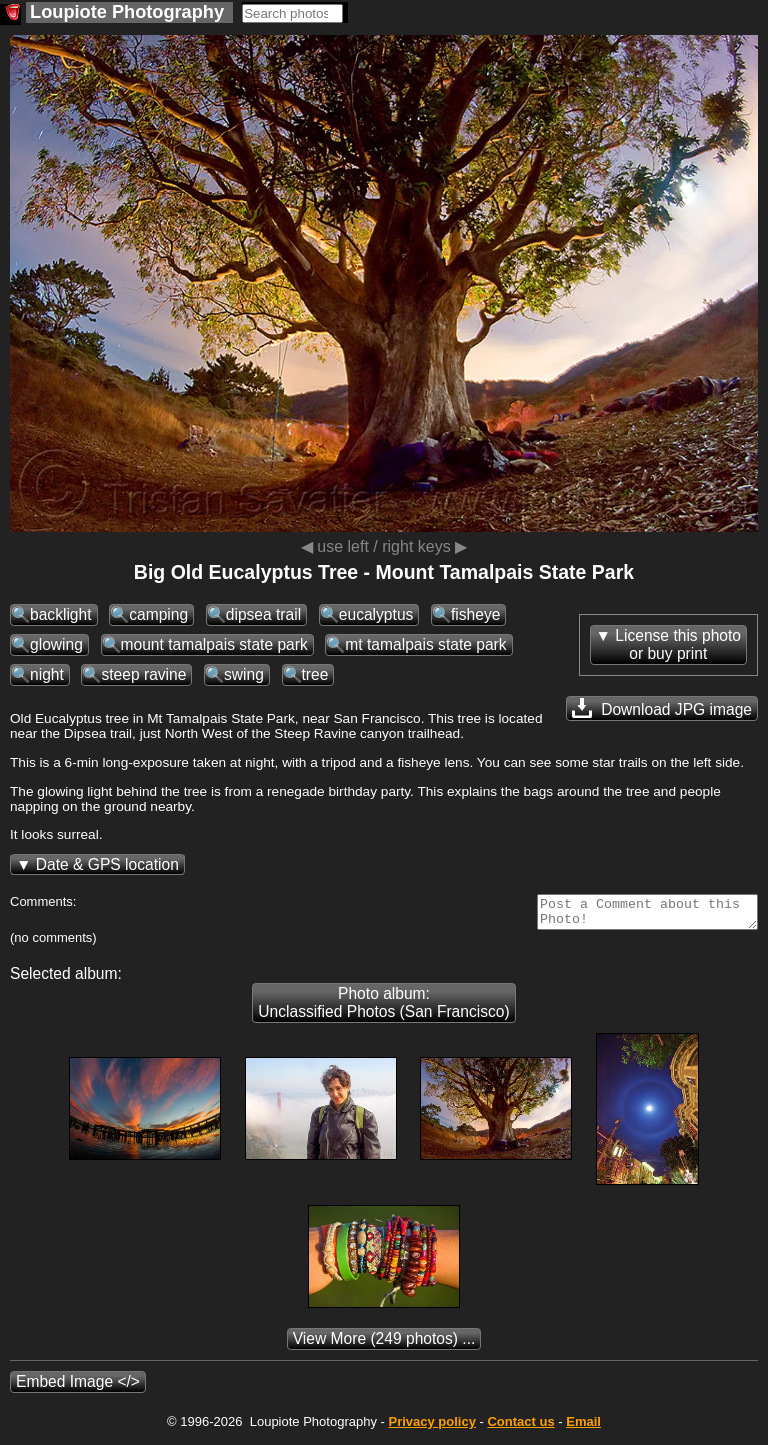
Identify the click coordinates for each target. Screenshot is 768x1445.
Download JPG (662, 708)
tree (315, 674)
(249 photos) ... (384, 1344)
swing (244, 674)
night (47, 674)
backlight (61, 614)
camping (158, 614)
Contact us (520, 1427)
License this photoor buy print (678, 644)
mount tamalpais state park (214, 644)
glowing (56, 644)
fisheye (475, 614)
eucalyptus (376, 614)
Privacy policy (431, 1427)
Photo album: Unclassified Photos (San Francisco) (383, 1008)
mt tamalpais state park (425, 644)
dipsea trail (263, 614)
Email (583, 1427)
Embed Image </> (78, 1387)
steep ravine (143, 674)
